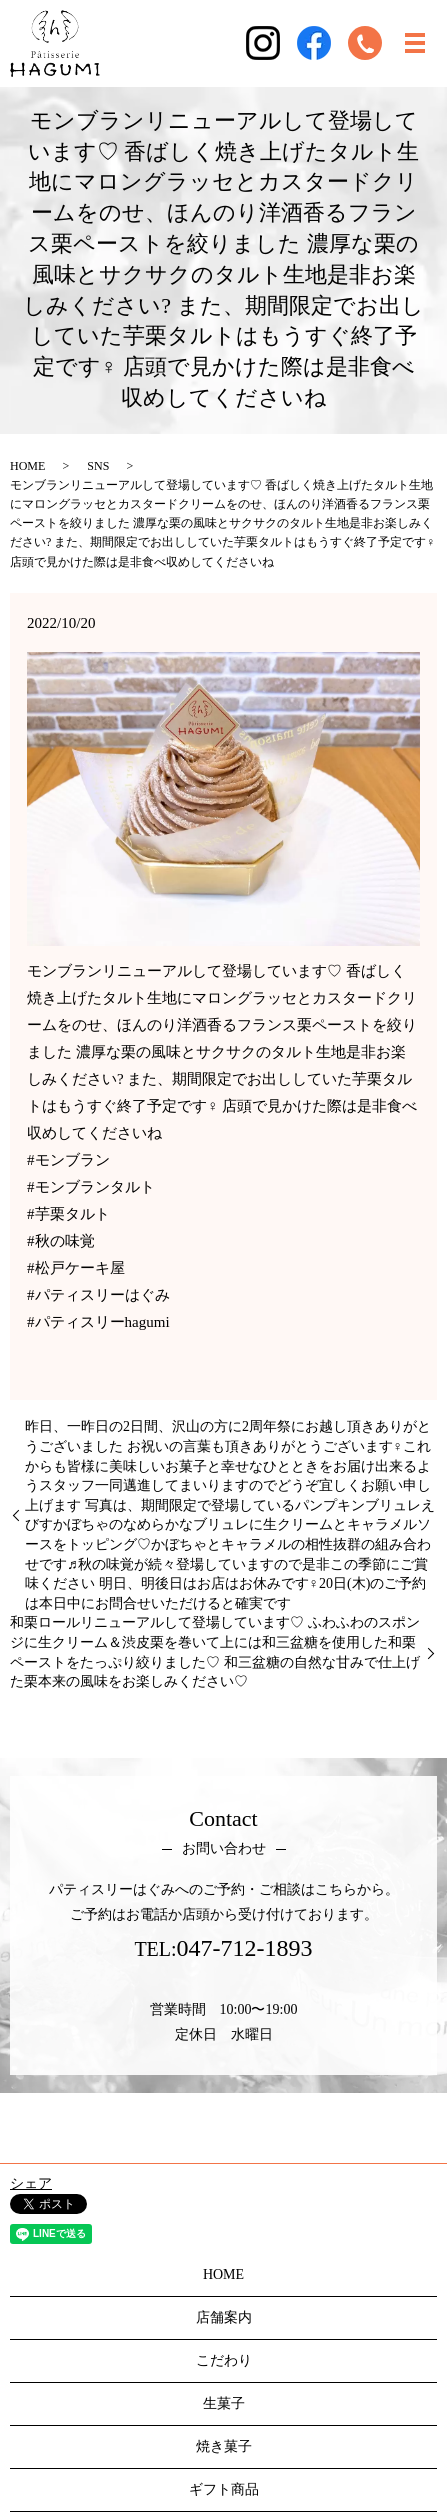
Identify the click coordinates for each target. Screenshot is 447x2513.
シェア (31, 2183)
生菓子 (224, 2403)
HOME (27, 466)
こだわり (224, 2360)
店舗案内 (224, 2317)
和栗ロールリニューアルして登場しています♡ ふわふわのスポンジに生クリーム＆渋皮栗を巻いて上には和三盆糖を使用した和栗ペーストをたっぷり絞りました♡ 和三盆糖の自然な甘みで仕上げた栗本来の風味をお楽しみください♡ (215, 1652)
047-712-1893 (245, 1948)
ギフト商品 (224, 2489)
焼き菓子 (224, 2446)
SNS (98, 466)
